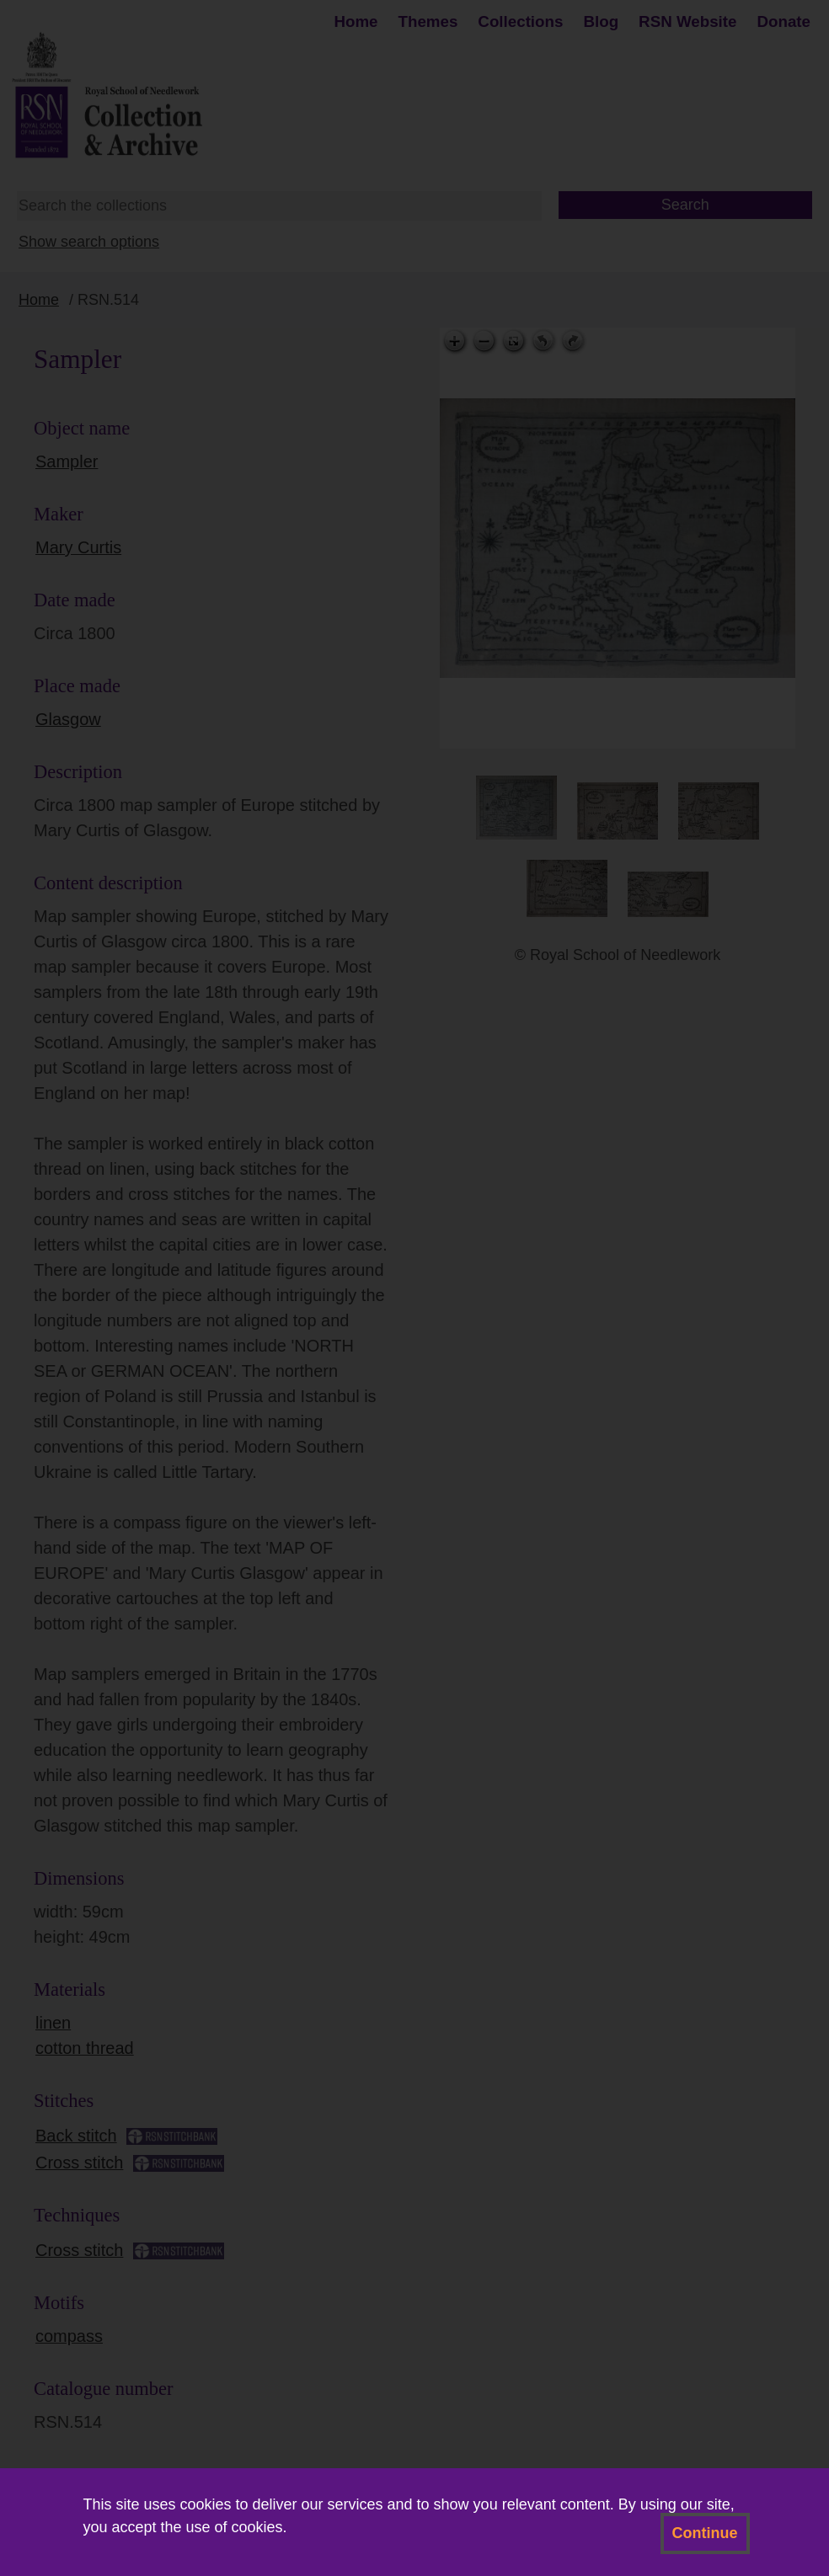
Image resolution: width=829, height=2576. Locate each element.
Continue (705, 2533)
